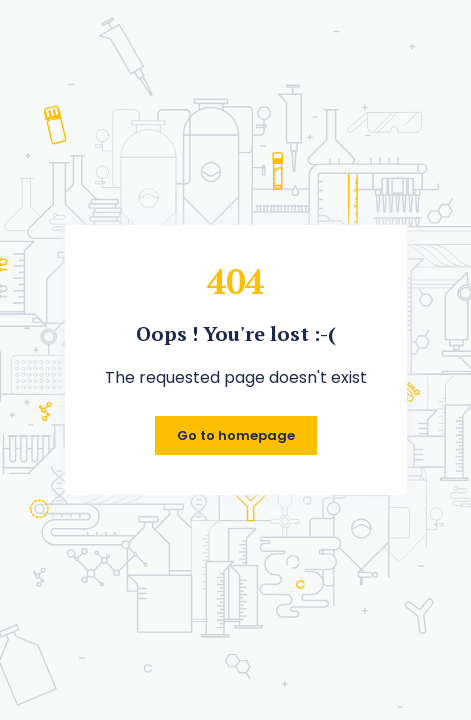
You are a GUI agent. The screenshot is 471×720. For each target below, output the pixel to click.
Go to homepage (236, 435)
